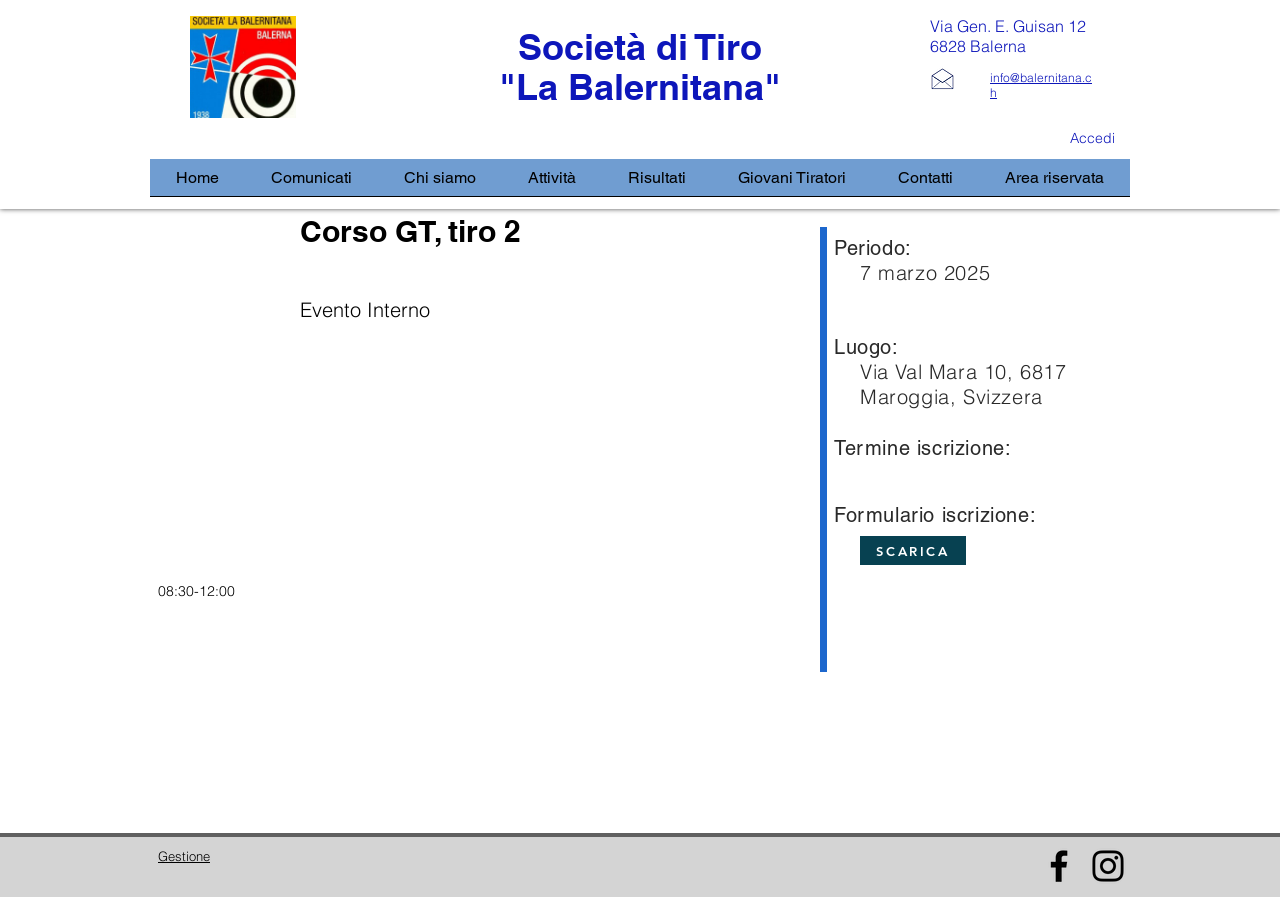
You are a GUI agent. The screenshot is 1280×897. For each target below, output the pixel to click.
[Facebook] (1059, 866)
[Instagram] (1108, 866)
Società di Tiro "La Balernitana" (640, 66)
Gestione (184, 856)
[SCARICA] (913, 550)
